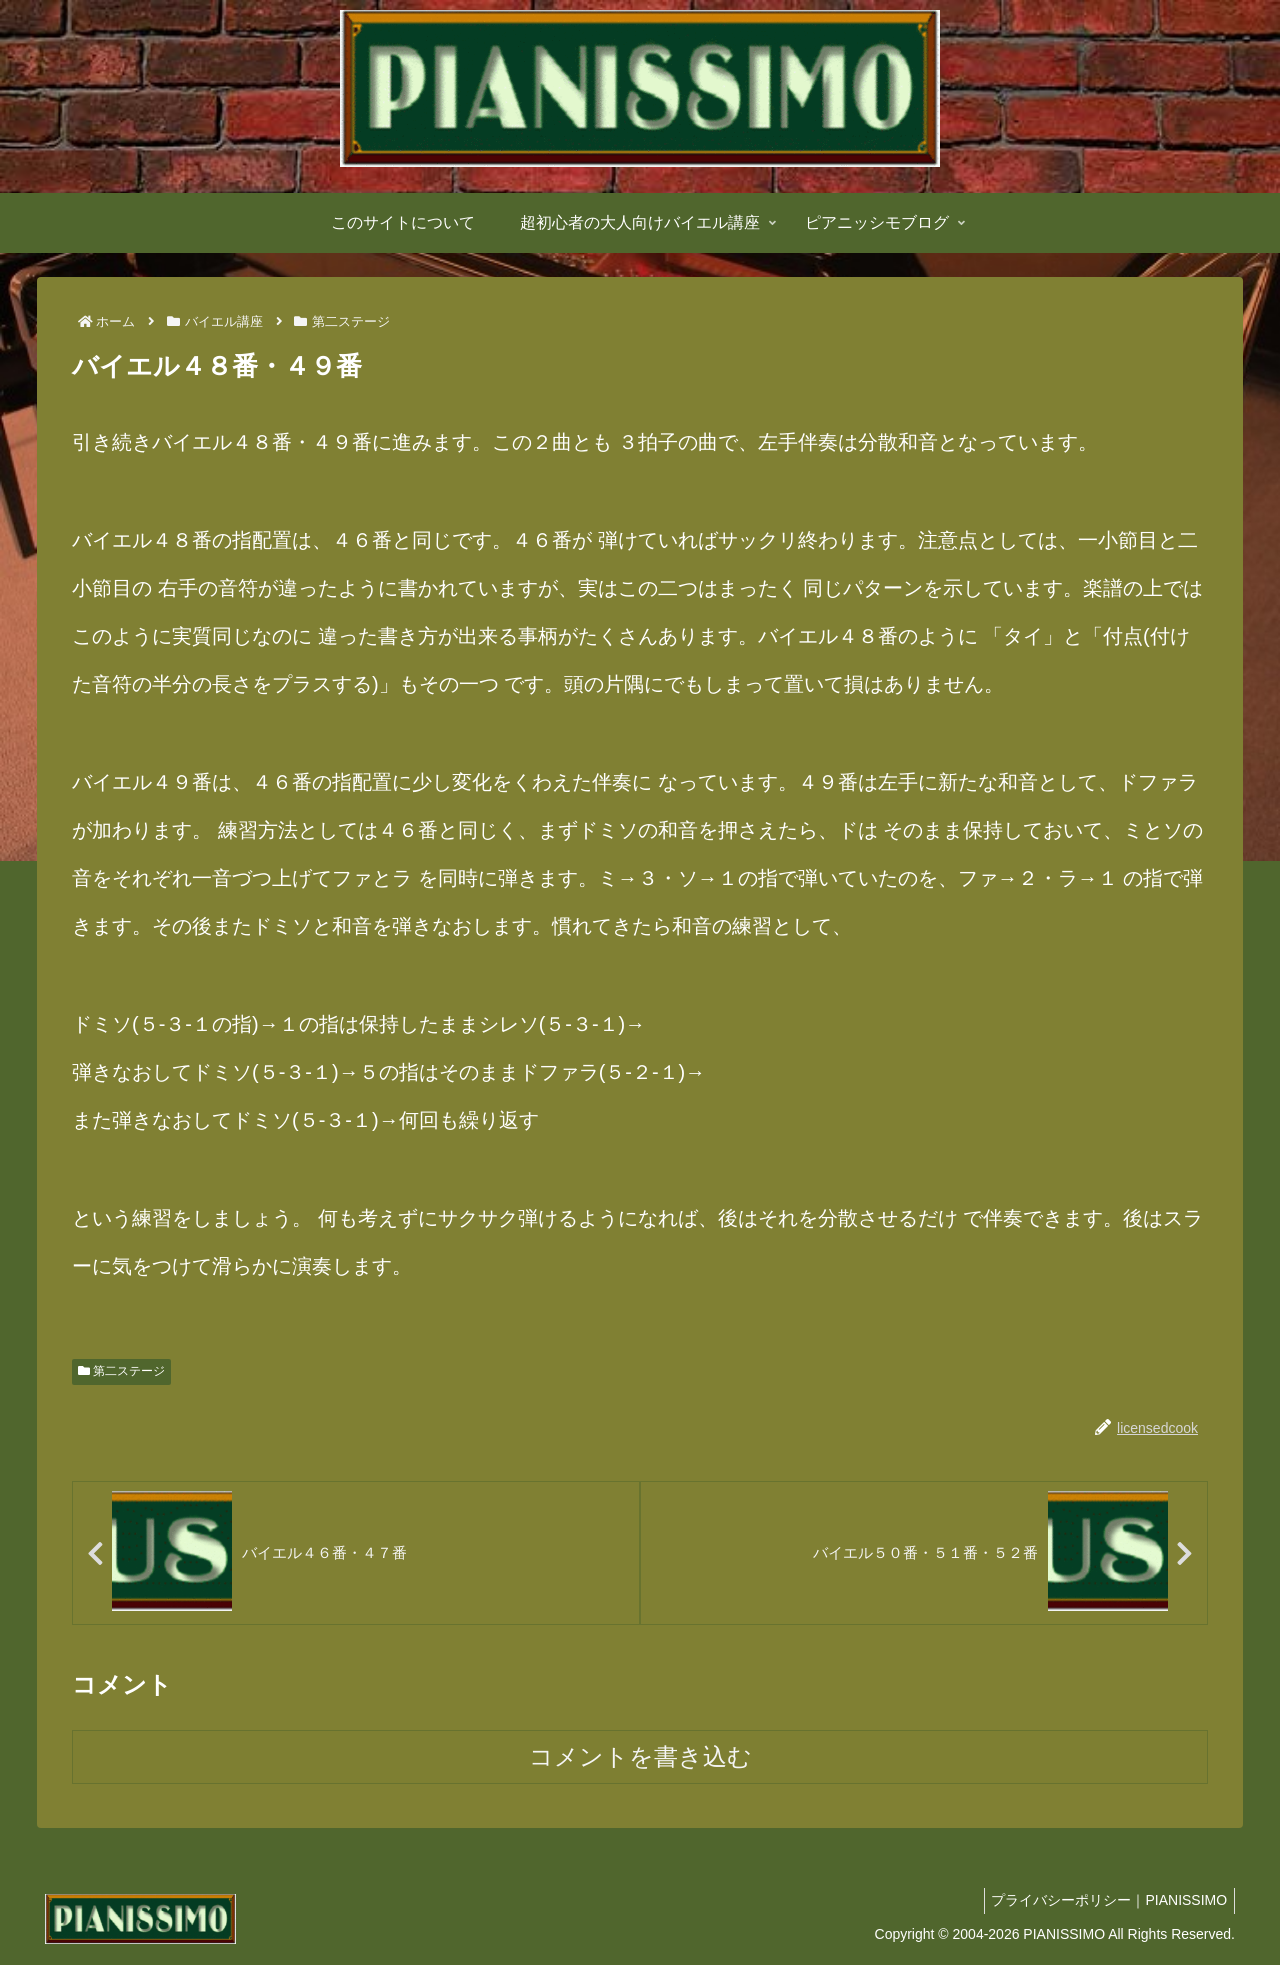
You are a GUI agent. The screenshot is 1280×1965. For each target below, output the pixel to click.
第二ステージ (121, 1371)
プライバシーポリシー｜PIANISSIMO (1106, 1902)
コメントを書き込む (640, 1758)
